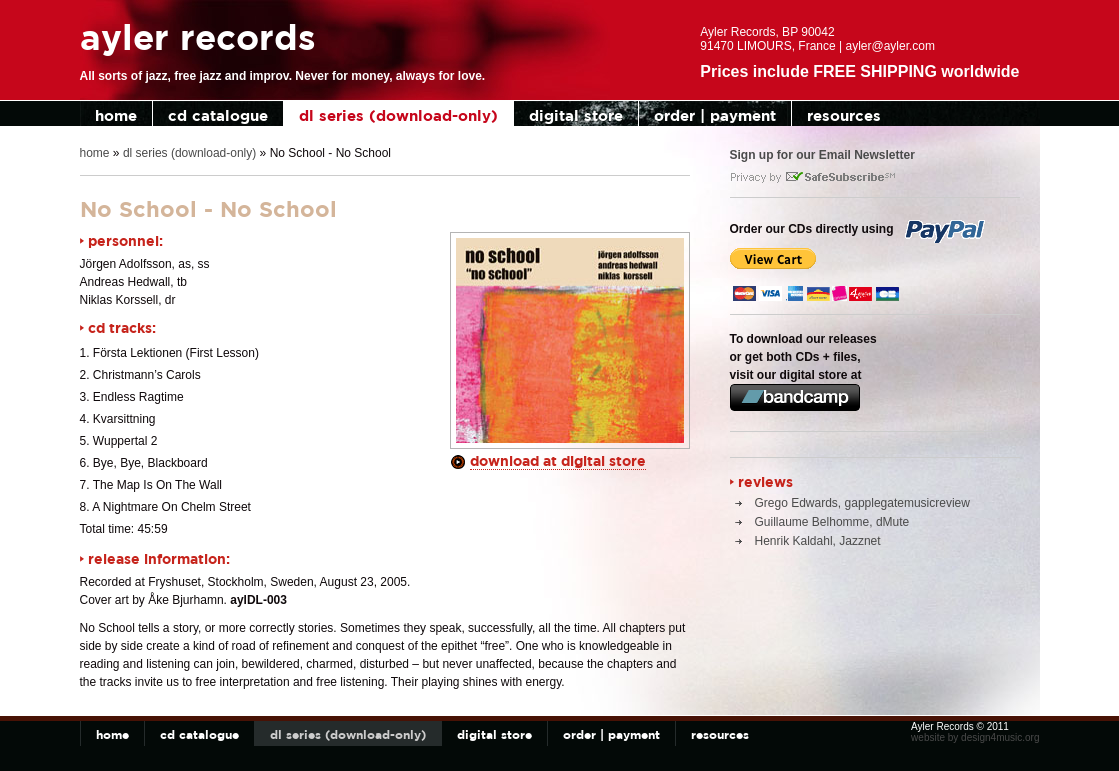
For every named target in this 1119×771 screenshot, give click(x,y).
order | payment (715, 115)
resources (844, 115)
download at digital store (558, 460)
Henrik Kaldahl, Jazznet (818, 541)
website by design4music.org (975, 737)
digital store (576, 115)
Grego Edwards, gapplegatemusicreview (862, 503)
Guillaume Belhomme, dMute (832, 522)
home (116, 115)
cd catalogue (218, 115)
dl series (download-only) (398, 115)
